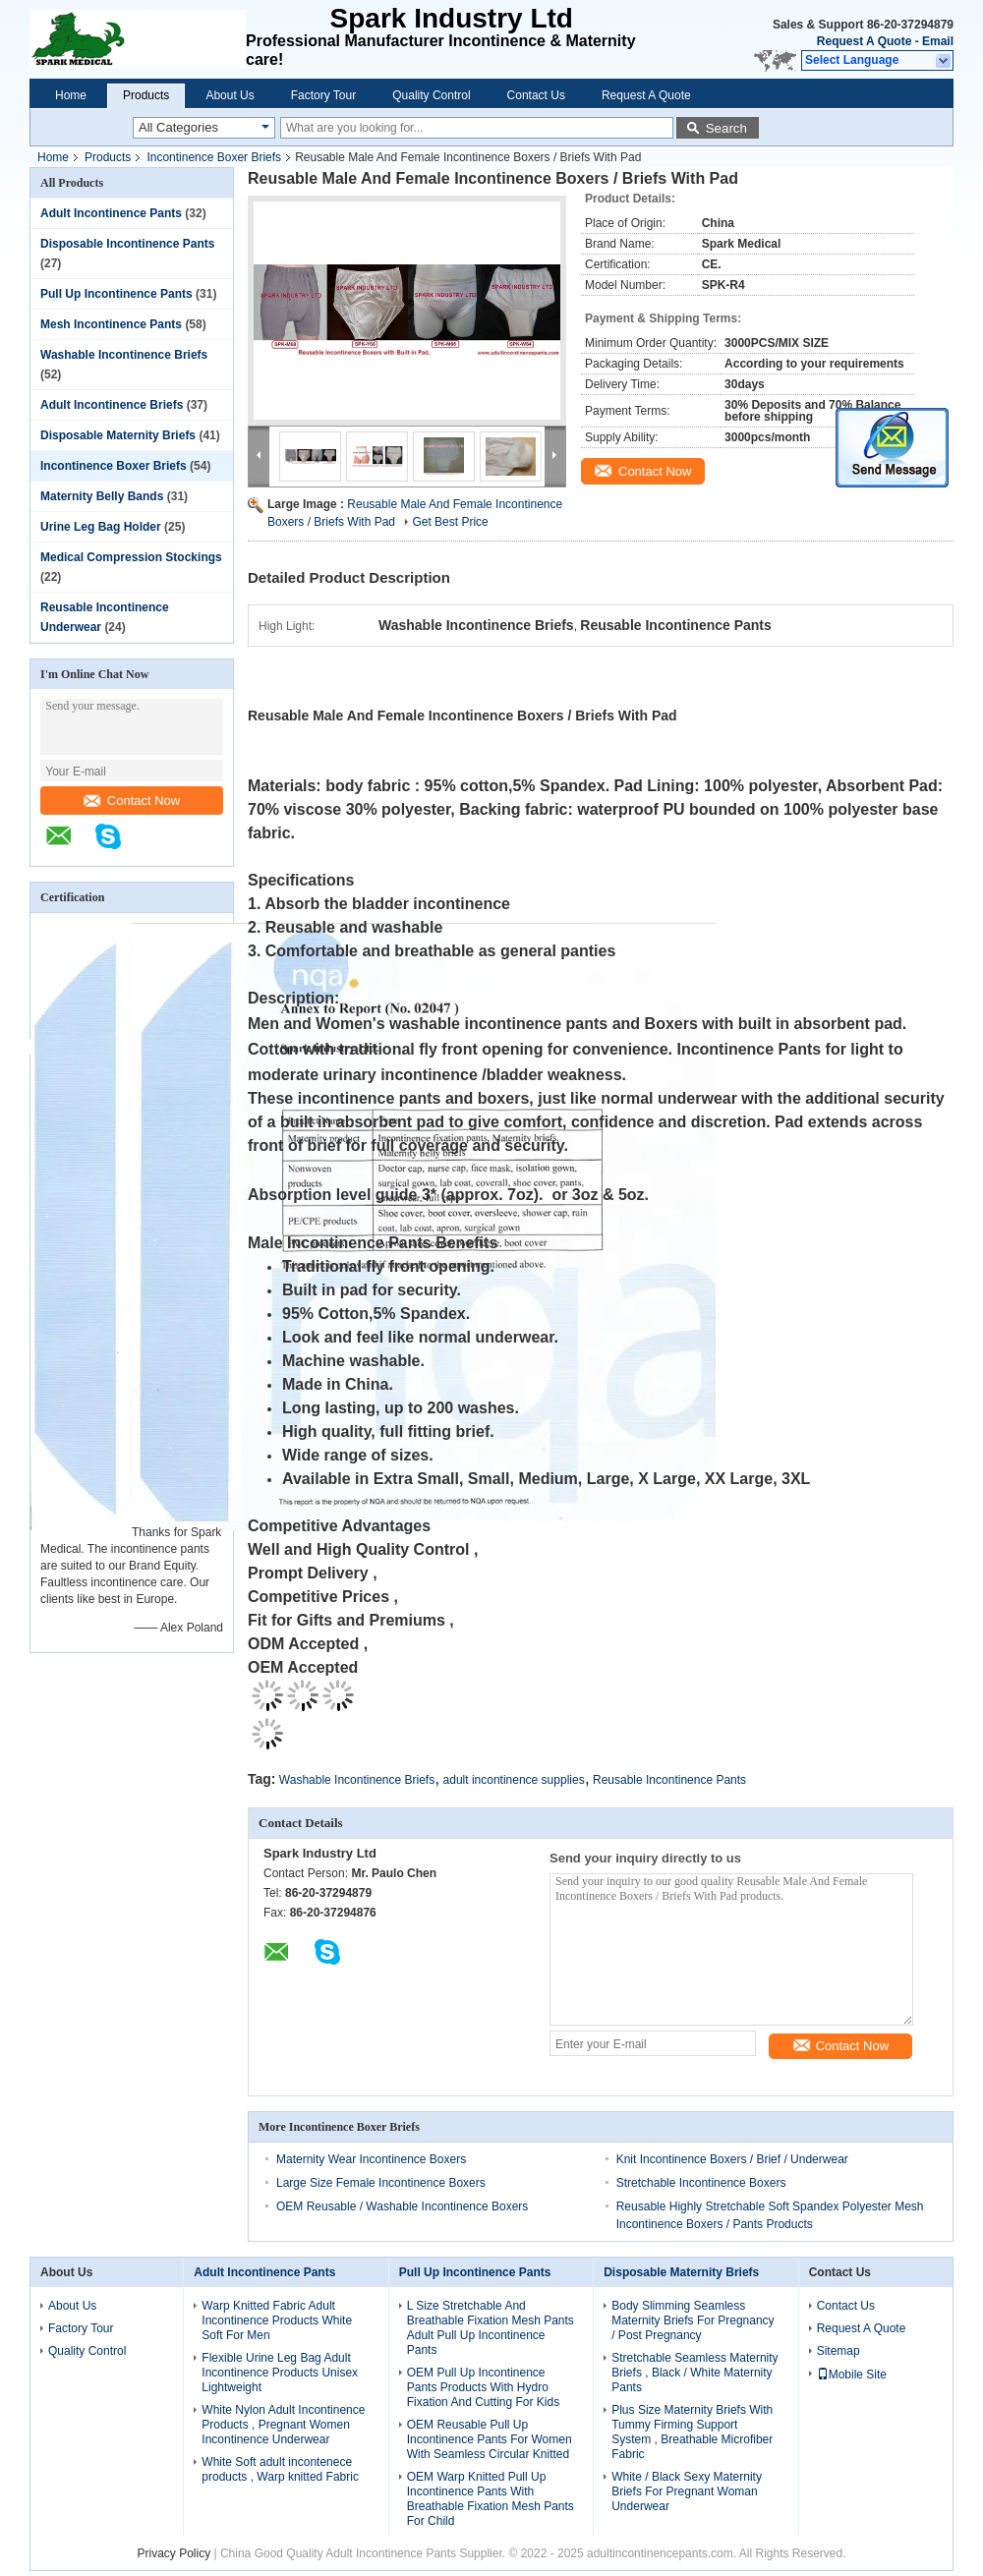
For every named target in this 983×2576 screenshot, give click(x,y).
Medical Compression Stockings (131, 557)
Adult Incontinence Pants (111, 213)
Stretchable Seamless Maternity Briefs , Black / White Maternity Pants (694, 2372)
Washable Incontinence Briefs (123, 355)
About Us (229, 95)
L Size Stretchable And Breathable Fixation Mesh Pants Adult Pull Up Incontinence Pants (490, 2328)
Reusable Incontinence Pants (669, 1780)
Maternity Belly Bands (101, 496)
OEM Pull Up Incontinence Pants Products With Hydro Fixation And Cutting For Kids (483, 2387)
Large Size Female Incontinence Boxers (381, 2183)
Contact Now (132, 800)
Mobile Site (852, 2374)
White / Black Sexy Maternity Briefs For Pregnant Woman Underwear (686, 2491)
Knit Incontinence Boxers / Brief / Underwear (732, 2159)
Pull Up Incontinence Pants (116, 294)
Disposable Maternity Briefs (118, 435)
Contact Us (536, 95)
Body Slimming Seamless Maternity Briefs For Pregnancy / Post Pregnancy (692, 2320)
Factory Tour (323, 95)
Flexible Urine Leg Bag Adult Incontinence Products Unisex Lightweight (280, 2372)
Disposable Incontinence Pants (127, 244)
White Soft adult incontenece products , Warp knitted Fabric (280, 2469)
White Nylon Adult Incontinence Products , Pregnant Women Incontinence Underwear (283, 2424)
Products (146, 95)
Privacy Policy (173, 2553)
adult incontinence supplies (514, 1780)
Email (938, 41)
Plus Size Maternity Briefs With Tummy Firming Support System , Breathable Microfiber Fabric (692, 2432)
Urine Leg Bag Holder (100, 527)
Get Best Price (450, 522)
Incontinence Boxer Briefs (213, 157)
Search (726, 128)
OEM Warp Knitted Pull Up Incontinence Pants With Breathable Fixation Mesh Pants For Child (490, 2499)
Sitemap (838, 2351)
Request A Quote (864, 41)
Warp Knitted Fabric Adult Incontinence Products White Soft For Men (277, 2320)
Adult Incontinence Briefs (111, 405)
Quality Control (431, 95)
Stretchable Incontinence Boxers (701, 2183)
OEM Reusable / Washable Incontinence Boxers (402, 2206)
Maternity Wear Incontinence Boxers (371, 2159)
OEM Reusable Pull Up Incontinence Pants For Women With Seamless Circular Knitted (489, 2439)
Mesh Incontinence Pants (111, 324)
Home (71, 95)
